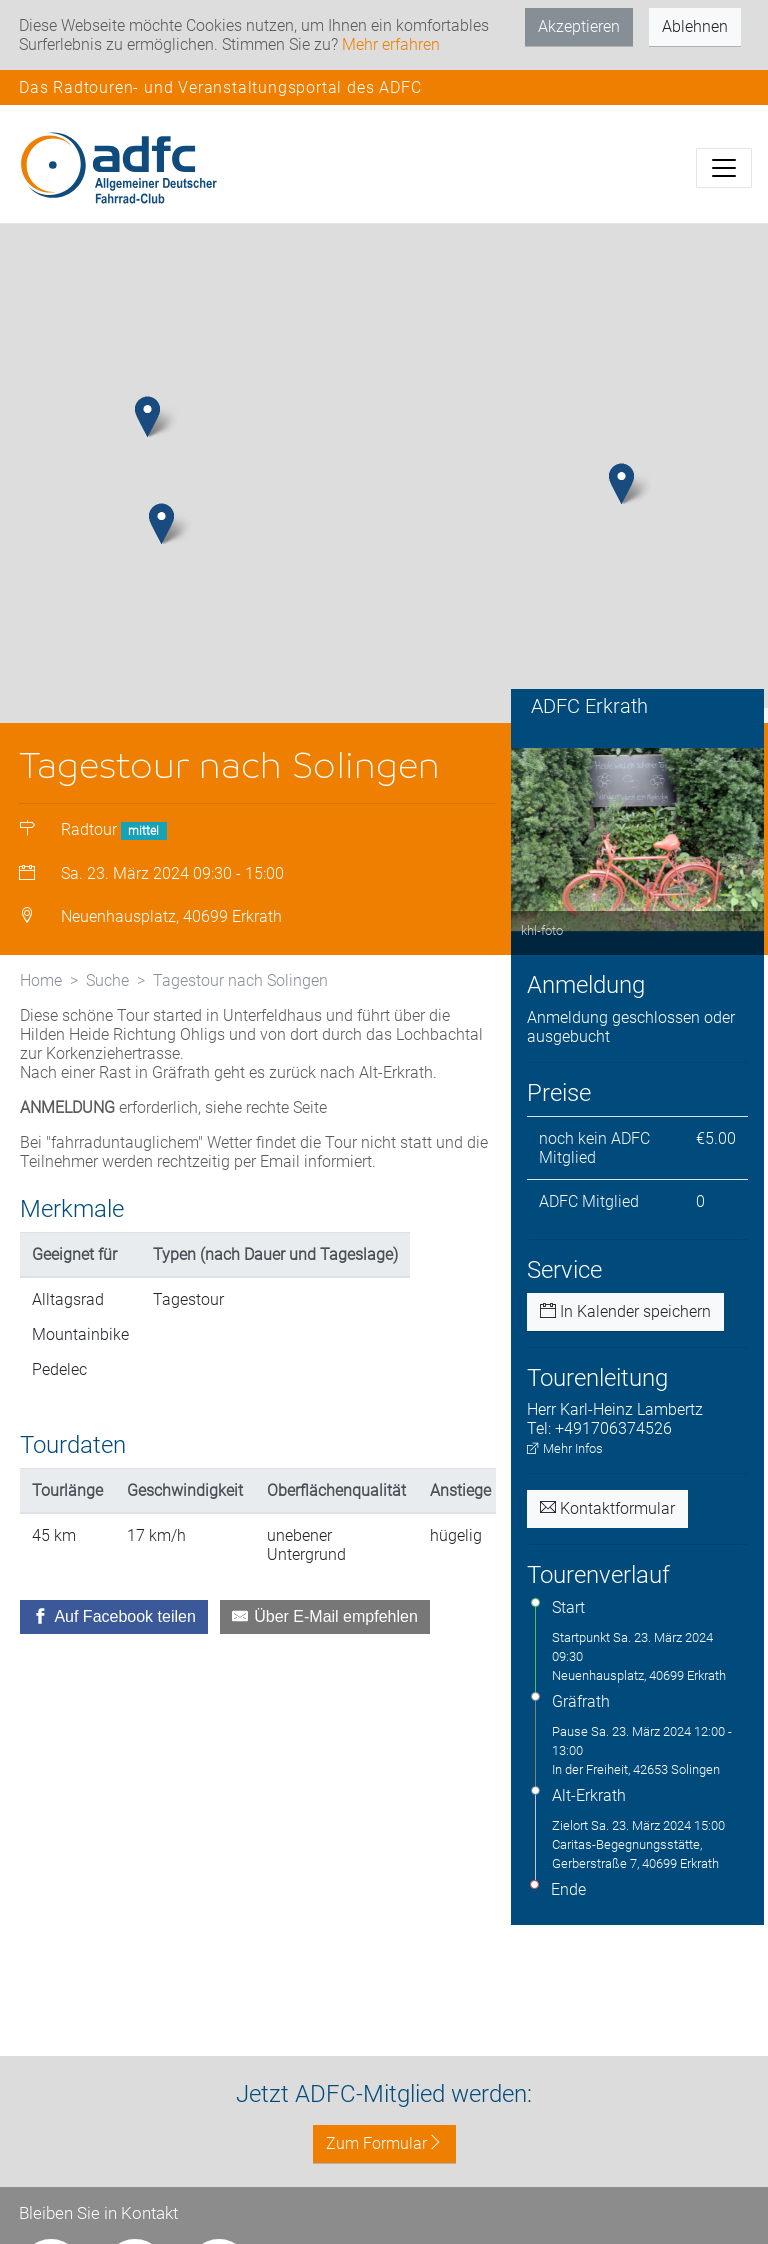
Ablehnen (695, 26)
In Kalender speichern (625, 1311)
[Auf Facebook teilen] (114, 1617)
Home (41, 980)
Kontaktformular (607, 1508)
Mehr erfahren (391, 44)
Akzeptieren (579, 26)
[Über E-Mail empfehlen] (325, 1617)
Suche (107, 980)
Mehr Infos (565, 1448)
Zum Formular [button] (384, 2143)
